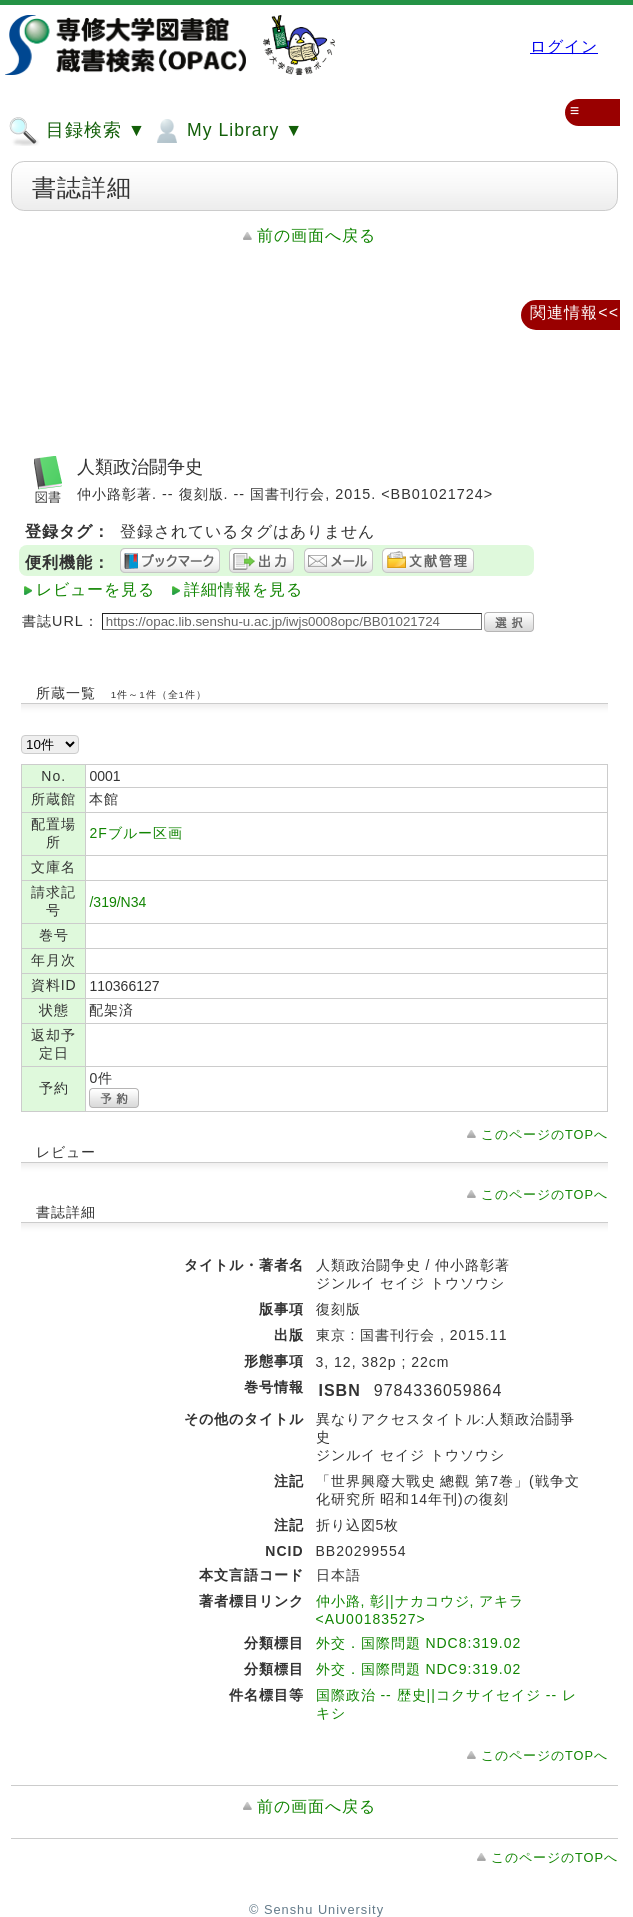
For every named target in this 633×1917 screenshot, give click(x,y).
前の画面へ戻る (316, 235)
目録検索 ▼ (77, 131)
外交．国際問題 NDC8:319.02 (419, 1643)
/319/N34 (117, 902)
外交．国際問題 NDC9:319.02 (419, 1669)
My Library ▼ (227, 131)
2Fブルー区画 (135, 833)
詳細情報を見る (243, 589)
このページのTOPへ (544, 1134)
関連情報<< (574, 312)
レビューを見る (95, 589)
